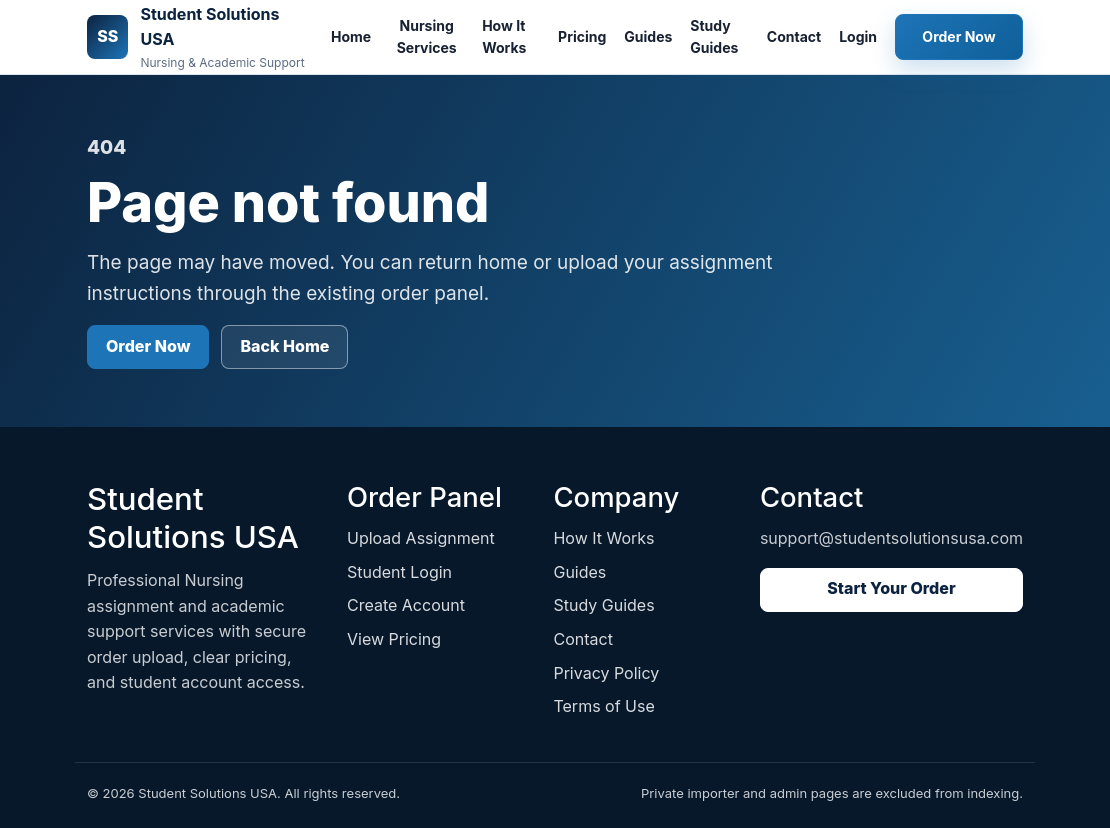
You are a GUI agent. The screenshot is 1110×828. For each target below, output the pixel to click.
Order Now (958, 36)
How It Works (504, 36)
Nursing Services (427, 36)
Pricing (582, 36)
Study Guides (714, 36)
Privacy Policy (606, 673)
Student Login (399, 572)
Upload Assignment (421, 538)
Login (858, 36)
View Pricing (394, 639)
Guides (648, 36)
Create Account (406, 605)
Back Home (284, 346)
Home (351, 36)
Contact (794, 36)
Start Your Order (891, 588)
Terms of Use (603, 706)
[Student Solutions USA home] (197, 37)
